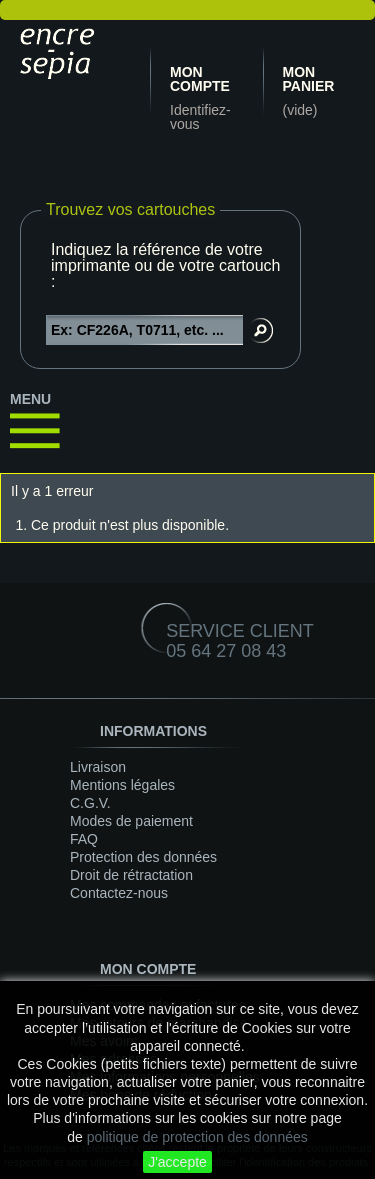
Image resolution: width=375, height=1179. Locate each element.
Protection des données (143, 857)
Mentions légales (122, 785)
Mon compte (200, 79)
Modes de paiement (131, 821)
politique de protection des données (197, 1137)
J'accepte (177, 1162)
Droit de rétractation (131, 875)
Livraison (98, 767)
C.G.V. (90, 803)
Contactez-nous (119, 893)
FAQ (84, 839)
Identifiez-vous (200, 117)
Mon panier (309, 79)
